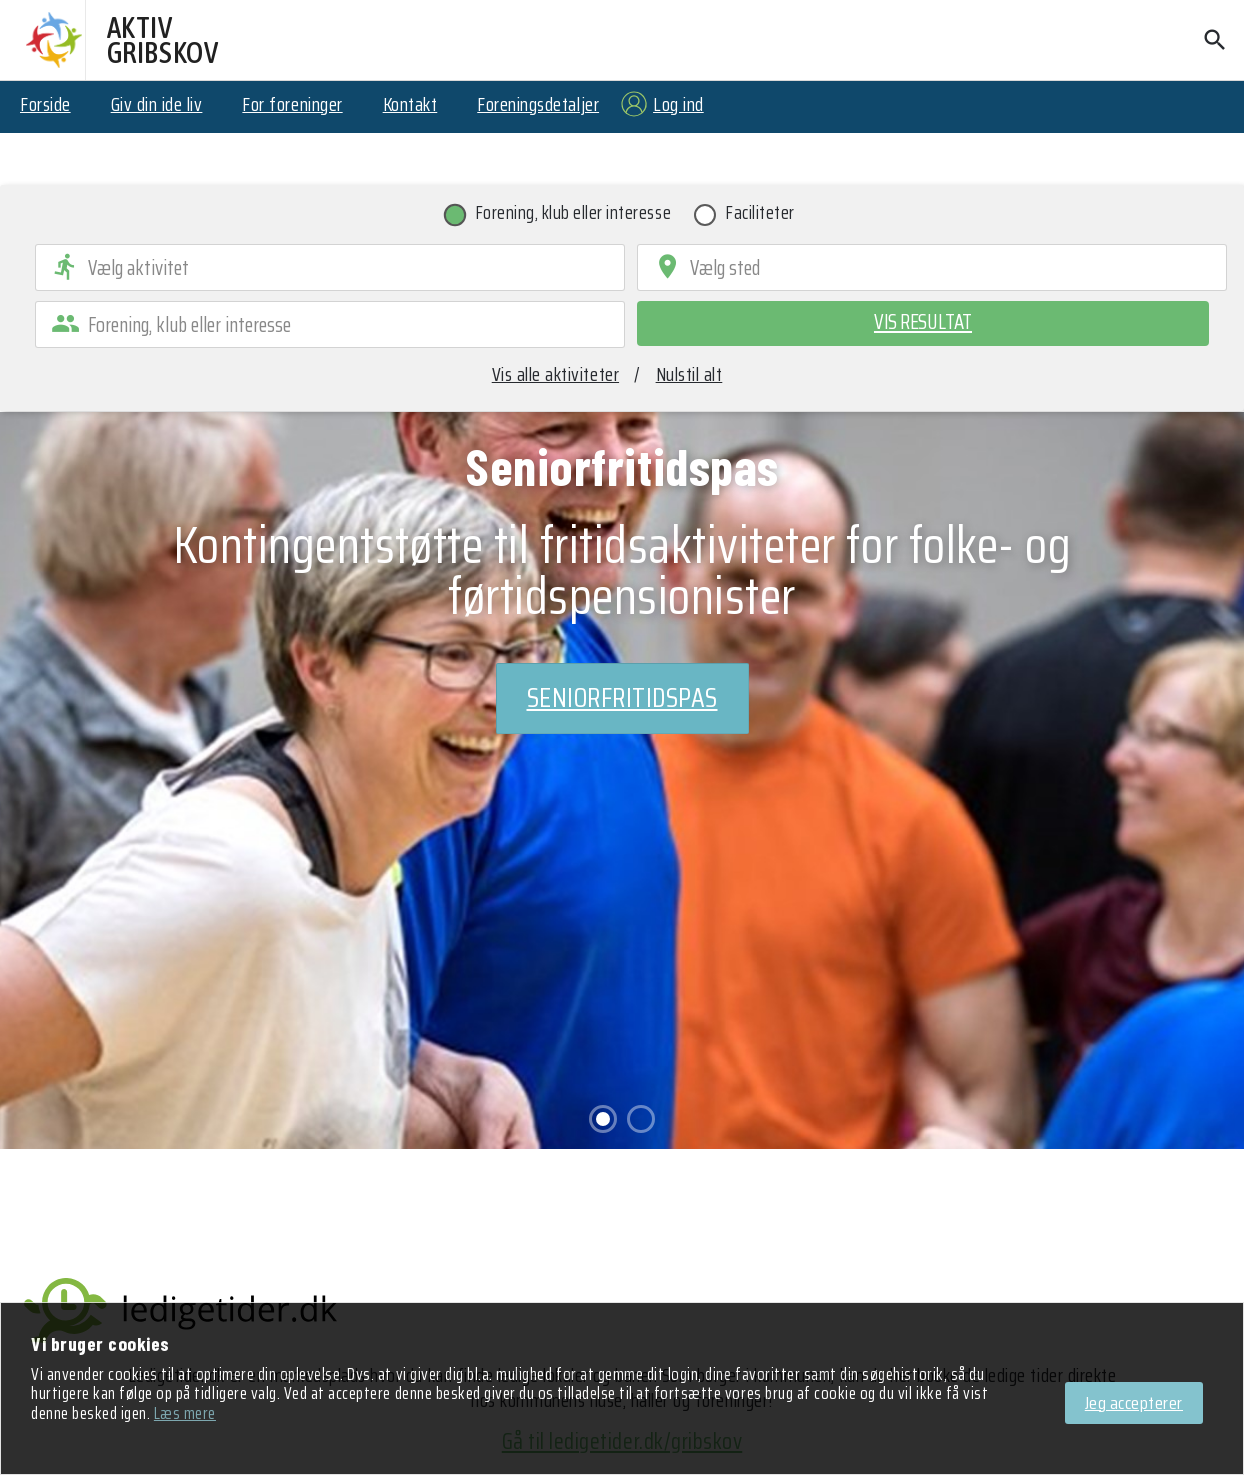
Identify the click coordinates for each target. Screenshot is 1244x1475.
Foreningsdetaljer (538, 104)
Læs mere (185, 1413)
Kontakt (410, 104)
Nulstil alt (689, 374)
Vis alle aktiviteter (555, 374)
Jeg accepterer (1134, 1403)
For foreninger (292, 104)
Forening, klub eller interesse (574, 216)
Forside (45, 104)
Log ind (678, 104)
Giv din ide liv (157, 104)
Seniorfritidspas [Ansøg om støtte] (622, 697)
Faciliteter (760, 216)
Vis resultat (923, 322)
